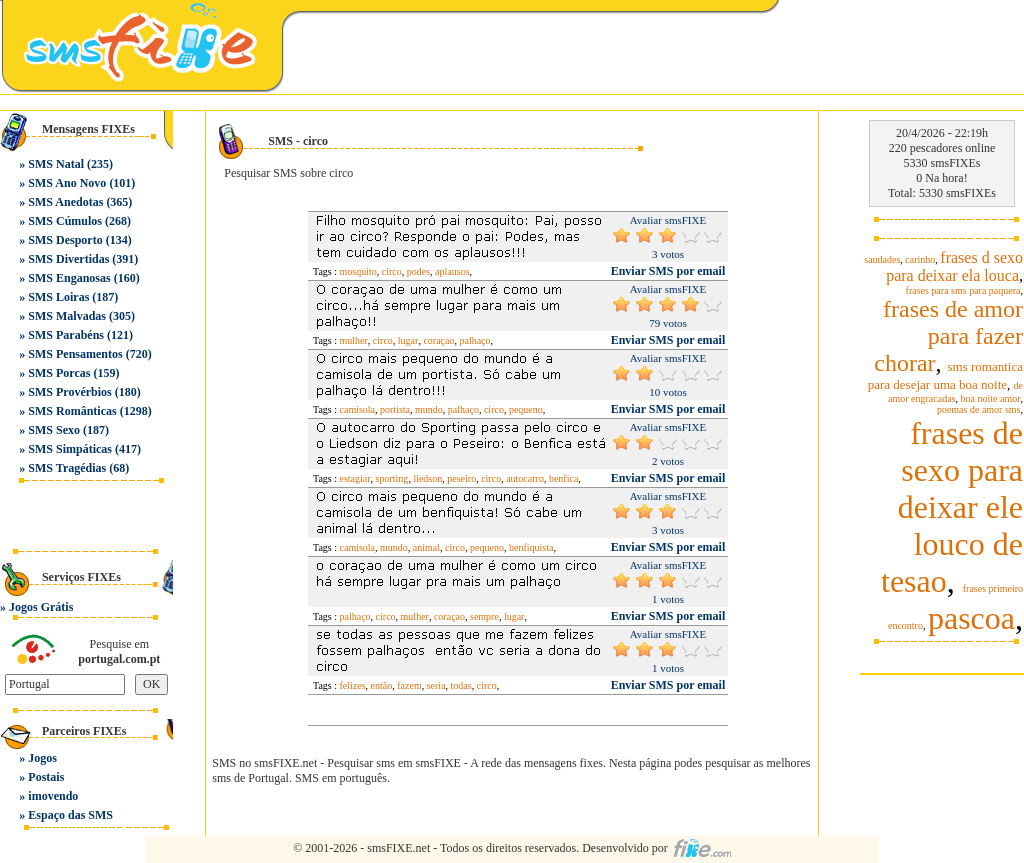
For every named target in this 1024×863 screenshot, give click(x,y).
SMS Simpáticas (70, 449)
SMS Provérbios (69, 392)
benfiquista (531, 547)
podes (418, 271)
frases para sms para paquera (963, 290)
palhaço (474, 340)
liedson (427, 478)
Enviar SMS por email (668, 271)
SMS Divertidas (68, 259)
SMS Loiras (58, 297)
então (382, 685)
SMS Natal (56, 164)
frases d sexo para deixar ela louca (954, 266)
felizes (353, 685)
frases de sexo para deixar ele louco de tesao (952, 507)
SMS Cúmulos (65, 221)
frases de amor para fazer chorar (948, 336)
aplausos (452, 271)
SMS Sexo (54, 430)
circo (392, 271)
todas (461, 685)
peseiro (461, 478)
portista (395, 409)
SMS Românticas (72, 411)
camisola (358, 409)
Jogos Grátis (41, 607)
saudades (882, 259)
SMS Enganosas (69, 278)
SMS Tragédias (67, 468)
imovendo (53, 796)
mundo (429, 409)
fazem (409, 685)
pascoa (971, 618)
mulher (354, 340)
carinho (920, 259)
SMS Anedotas (65, 202)
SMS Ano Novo (67, 183)
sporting (392, 478)
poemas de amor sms (979, 409)
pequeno (526, 409)
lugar (408, 340)
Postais (46, 777)
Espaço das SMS (70, 815)
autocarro (525, 478)
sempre (484, 616)
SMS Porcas (59, 373)
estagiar (355, 478)
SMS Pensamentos (75, 354)
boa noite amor (991, 398)
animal (426, 547)
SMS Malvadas (67, 316)
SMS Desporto (65, 240)
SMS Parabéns (66, 335)
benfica (563, 478)
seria (436, 685)
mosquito (358, 271)
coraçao (438, 340)
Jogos (42, 758)
